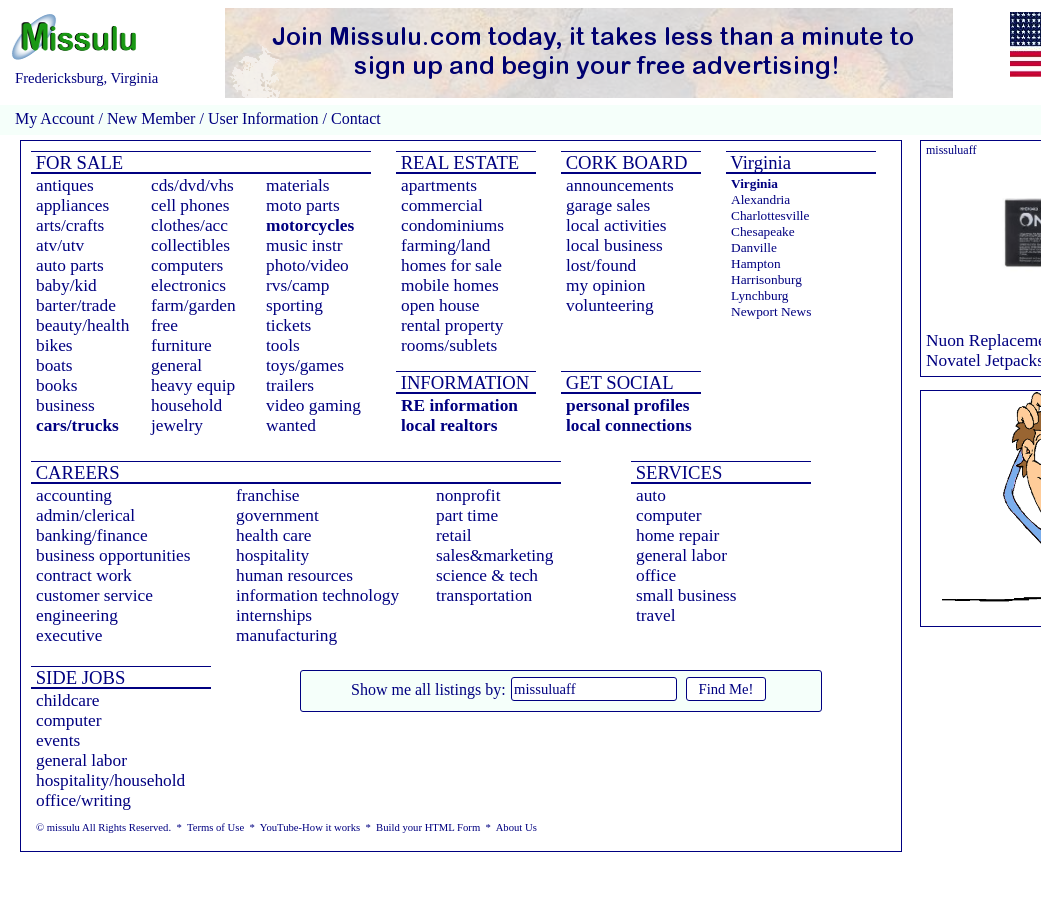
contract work (84, 575)
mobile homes (450, 285)
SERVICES (676, 472)
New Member (151, 118)
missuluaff (951, 150)
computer (668, 515)
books (56, 385)
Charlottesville (770, 215)
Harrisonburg (766, 279)
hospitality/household (110, 780)
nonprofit (468, 495)
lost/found (601, 265)
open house (440, 305)
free (164, 325)
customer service (94, 595)
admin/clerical (85, 515)
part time (467, 515)
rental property (452, 325)
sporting (294, 305)
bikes (54, 345)
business (65, 405)
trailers (290, 385)
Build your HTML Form (428, 827)
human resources (294, 575)
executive (69, 635)
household (186, 405)
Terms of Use (215, 827)
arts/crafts (70, 225)
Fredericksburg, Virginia (86, 78)
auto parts (70, 265)
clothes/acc (189, 225)
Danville (754, 247)
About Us (516, 827)
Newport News (771, 311)
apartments (439, 185)
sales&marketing (494, 555)
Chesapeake (763, 231)
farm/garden (193, 305)
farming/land (446, 245)
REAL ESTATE (457, 162)
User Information (263, 118)
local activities (616, 225)
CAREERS (75, 472)
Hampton (756, 263)
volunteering (610, 305)
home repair (677, 535)
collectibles (190, 245)
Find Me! (726, 689)
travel (655, 615)
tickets (288, 325)
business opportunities (113, 555)
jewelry (177, 425)
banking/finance (92, 535)
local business (614, 245)
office (656, 575)
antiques (65, 185)
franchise (268, 495)
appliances (72, 205)
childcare (68, 700)
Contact (354, 118)
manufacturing (286, 635)
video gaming (313, 405)
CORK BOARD (624, 162)
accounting (74, 495)
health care (274, 535)
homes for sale (451, 265)
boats (54, 365)
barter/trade (76, 305)
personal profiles (627, 405)
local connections (629, 425)
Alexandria (760, 199)
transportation (484, 595)
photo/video (307, 265)
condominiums (452, 225)
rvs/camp (298, 285)
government (277, 515)
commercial (442, 205)
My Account (55, 118)
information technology (317, 595)
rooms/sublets (449, 345)
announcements (620, 185)
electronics (188, 285)
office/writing (83, 800)
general (176, 365)
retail (454, 535)
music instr (304, 245)
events (58, 740)
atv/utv (60, 245)
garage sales (608, 205)
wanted (291, 425)
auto (651, 495)
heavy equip (193, 385)
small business (686, 595)
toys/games (305, 365)
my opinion (605, 285)
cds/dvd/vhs (192, 185)
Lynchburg (760, 295)
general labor (681, 555)
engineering (77, 615)
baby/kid (66, 285)
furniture (181, 345)
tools (283, 345)
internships (274, 615)
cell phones (190, 205)
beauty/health (82, 325)
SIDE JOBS (78, 677)
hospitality (272, 555)
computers (187, 265)
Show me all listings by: (428, 689)
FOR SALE (77, 162)
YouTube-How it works (310, 827)
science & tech (487, 575)
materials (298, 185)
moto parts (303, 205)
